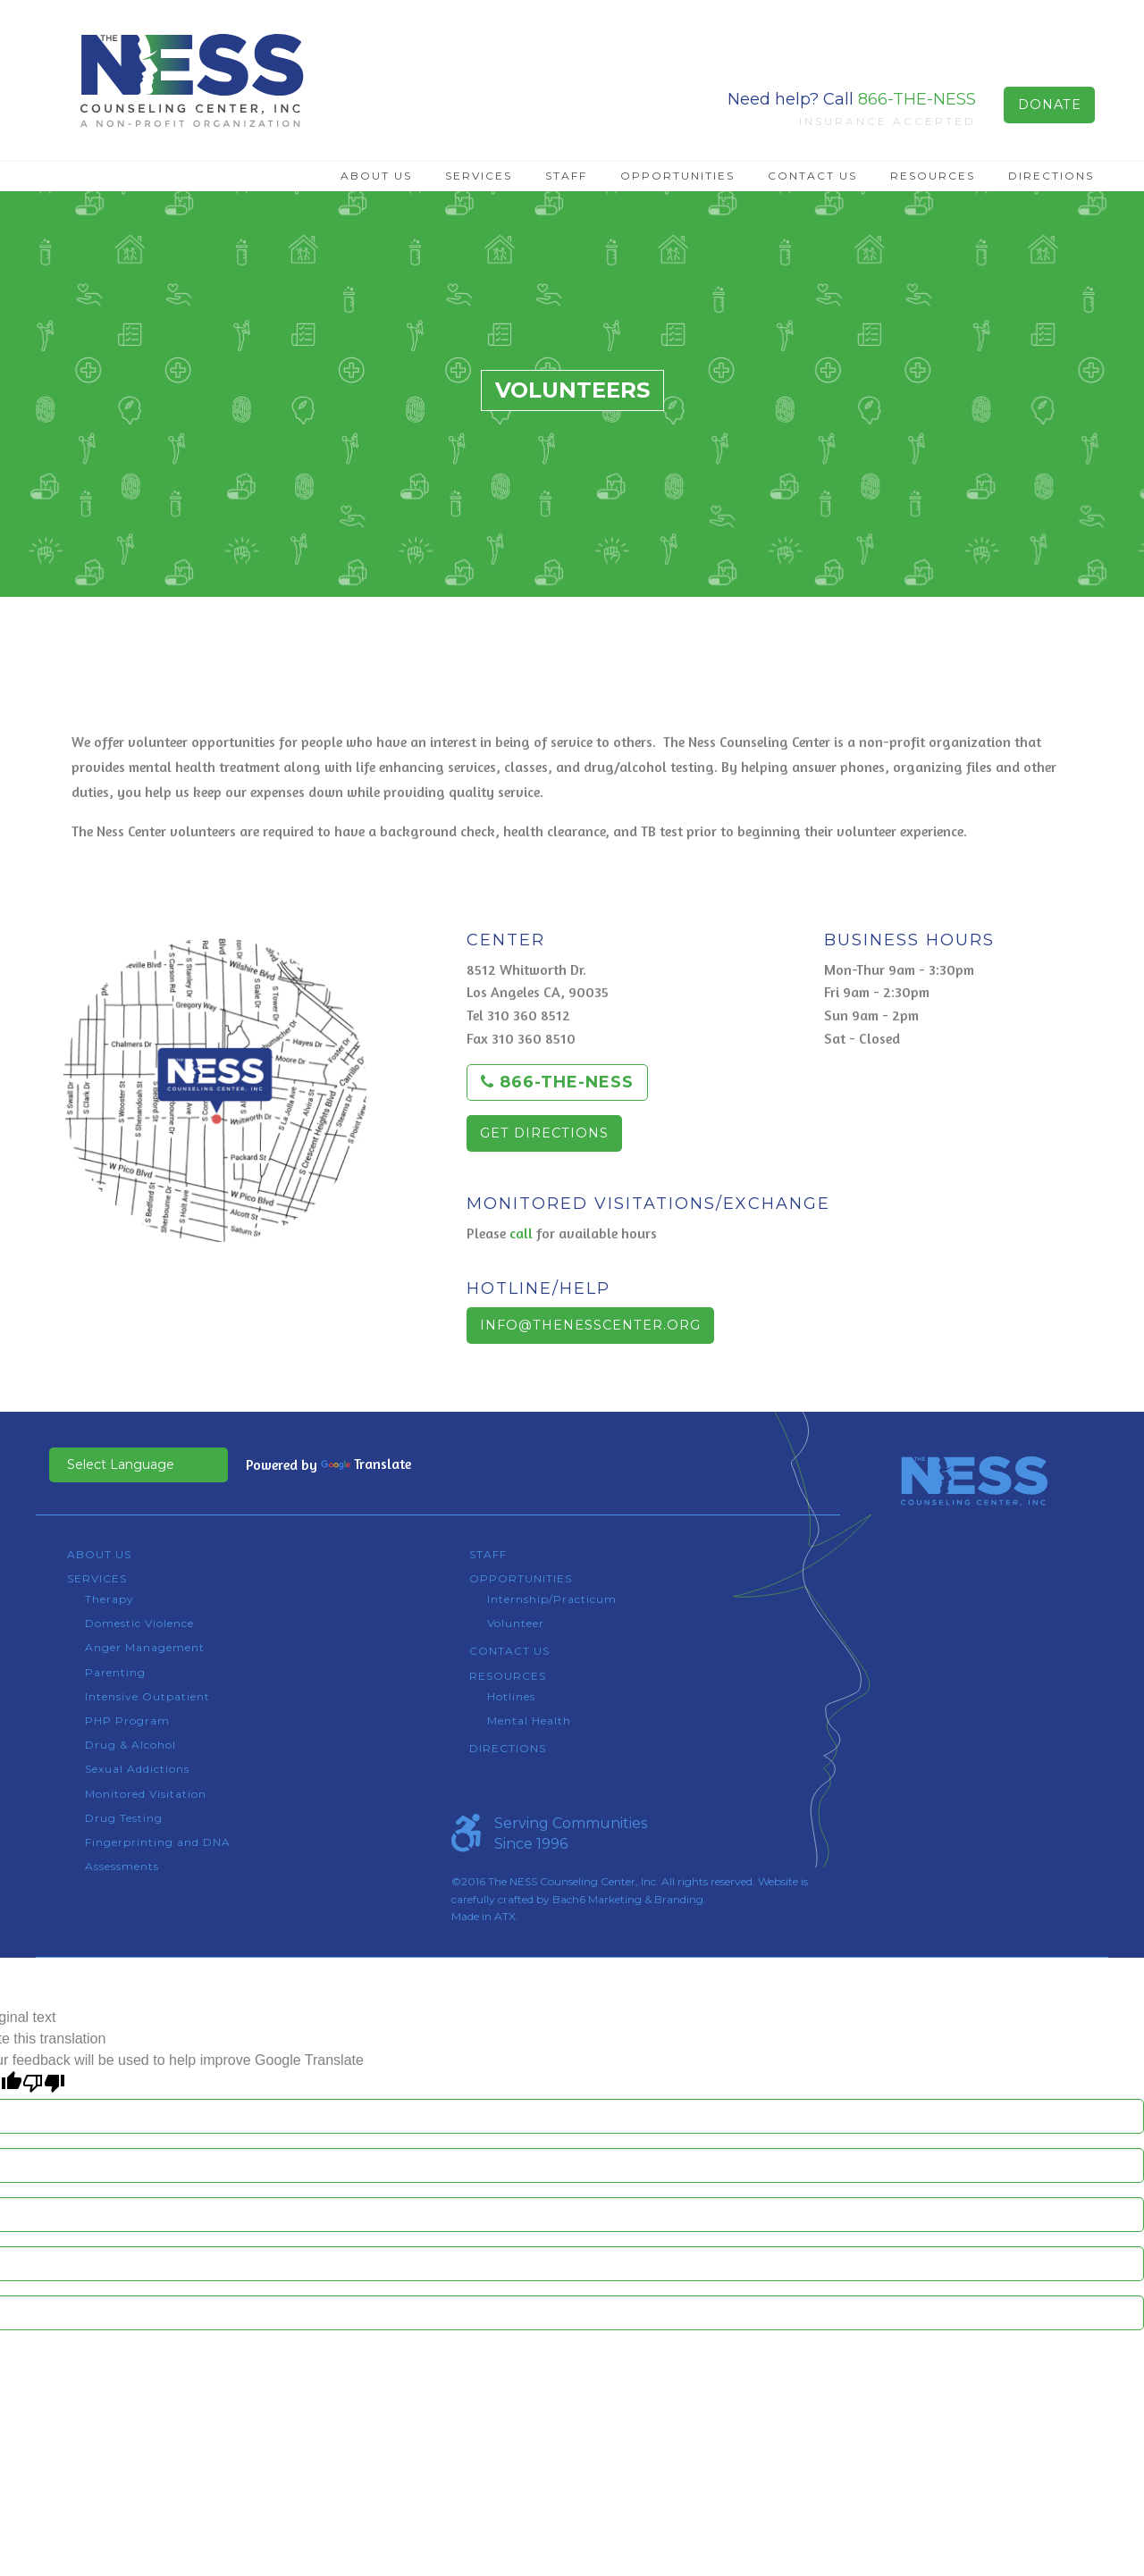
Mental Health (529, 1720)
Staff (566, 175)
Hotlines (511, 1696)
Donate (1049, 104)
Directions (1051, 175)
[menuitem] (376, 176)
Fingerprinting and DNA (158, 1842)
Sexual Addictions (137, 1768)
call (521, 1233)
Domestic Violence (139, 1623)
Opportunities (677, 175)
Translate (366, 1464)
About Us (376, 175)
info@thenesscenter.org (590, 1325)
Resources (932, 175)
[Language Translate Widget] (138, 1464)
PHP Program (127, 1720)
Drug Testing (124, 1818)
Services (478, 175)
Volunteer (515, 1623)
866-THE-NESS (917, 99)
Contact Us (812, 175)
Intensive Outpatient (147, 1696)
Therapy (109, 1599)
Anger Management (145, 1647)
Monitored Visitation (145, 1793)
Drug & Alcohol (130, 1744)
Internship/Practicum (552, 1599)
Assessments (122, 1866)
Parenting (115, 1672)
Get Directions (544, 1133)
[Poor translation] (43, 2083)
